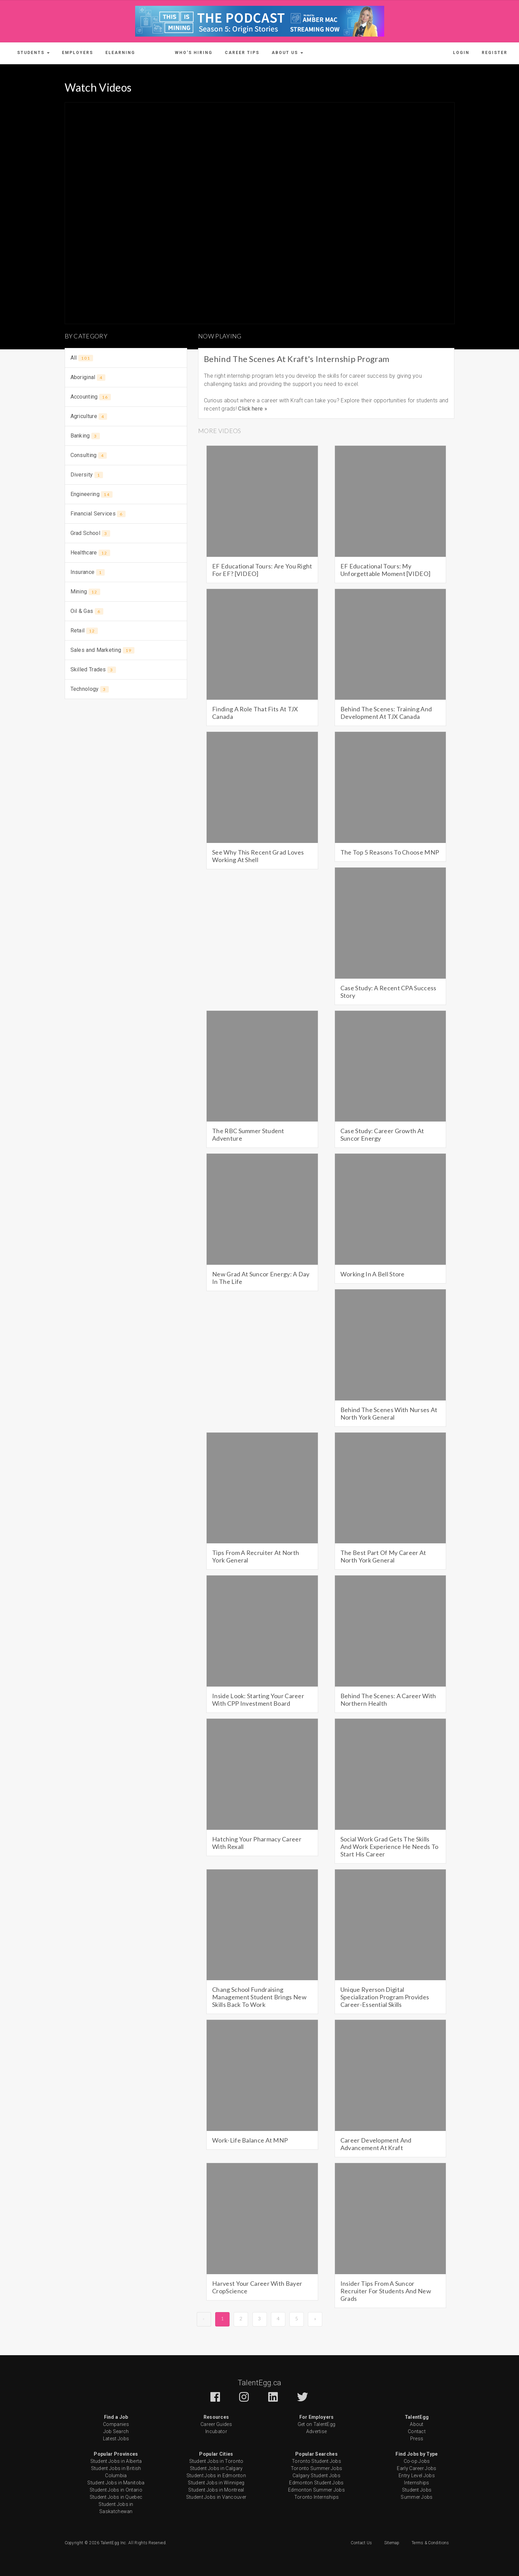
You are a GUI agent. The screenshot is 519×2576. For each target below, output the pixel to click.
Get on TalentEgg (317, 2424)
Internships (416, 2482)
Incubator (216, 2431)
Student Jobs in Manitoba (115, 2482)
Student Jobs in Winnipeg (216, 2482)
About (417, 2424)
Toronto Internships (316, 2497)
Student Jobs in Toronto (216, 2461)
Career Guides (216, 2424)
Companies (116, 2424)
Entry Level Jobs (417, 2475)
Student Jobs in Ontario (116, 2490)
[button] (33, 52)
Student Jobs (417, 2490)
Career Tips (242, 52)
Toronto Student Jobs (316, 2461)
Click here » (252, 408)
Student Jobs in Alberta (116, 2461)
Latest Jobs (116, 2438)
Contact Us (361, 2542)
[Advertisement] (126, 755)
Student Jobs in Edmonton (216, 2475)
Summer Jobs (416, 2497)
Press (417, 2438)
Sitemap (392, 2542)
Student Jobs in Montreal (216, 2490)
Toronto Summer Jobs (316, 2468)
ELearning (120, 52)
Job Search (116, 2431)
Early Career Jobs (416, 2468)
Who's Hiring (193, 52)
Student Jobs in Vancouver (216, 2497)
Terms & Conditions (430, 2542)
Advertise (316, 2431)
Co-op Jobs (417, 2461)
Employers (77, 52)
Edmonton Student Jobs (316, 2482)
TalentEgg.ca (260, 2382)
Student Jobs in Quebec (116, 2497)
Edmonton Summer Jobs (316, 2490)
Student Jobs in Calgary (216, 2468)
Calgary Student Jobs (316, 2475)
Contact (417, 2431)
